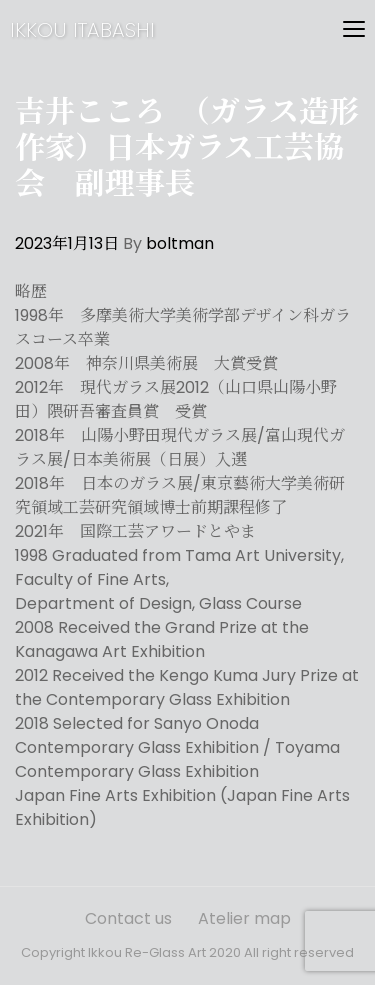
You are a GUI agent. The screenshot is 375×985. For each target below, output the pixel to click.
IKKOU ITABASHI (82, 30)
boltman (180, 243)
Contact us (128, 918)
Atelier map (244, 918)
